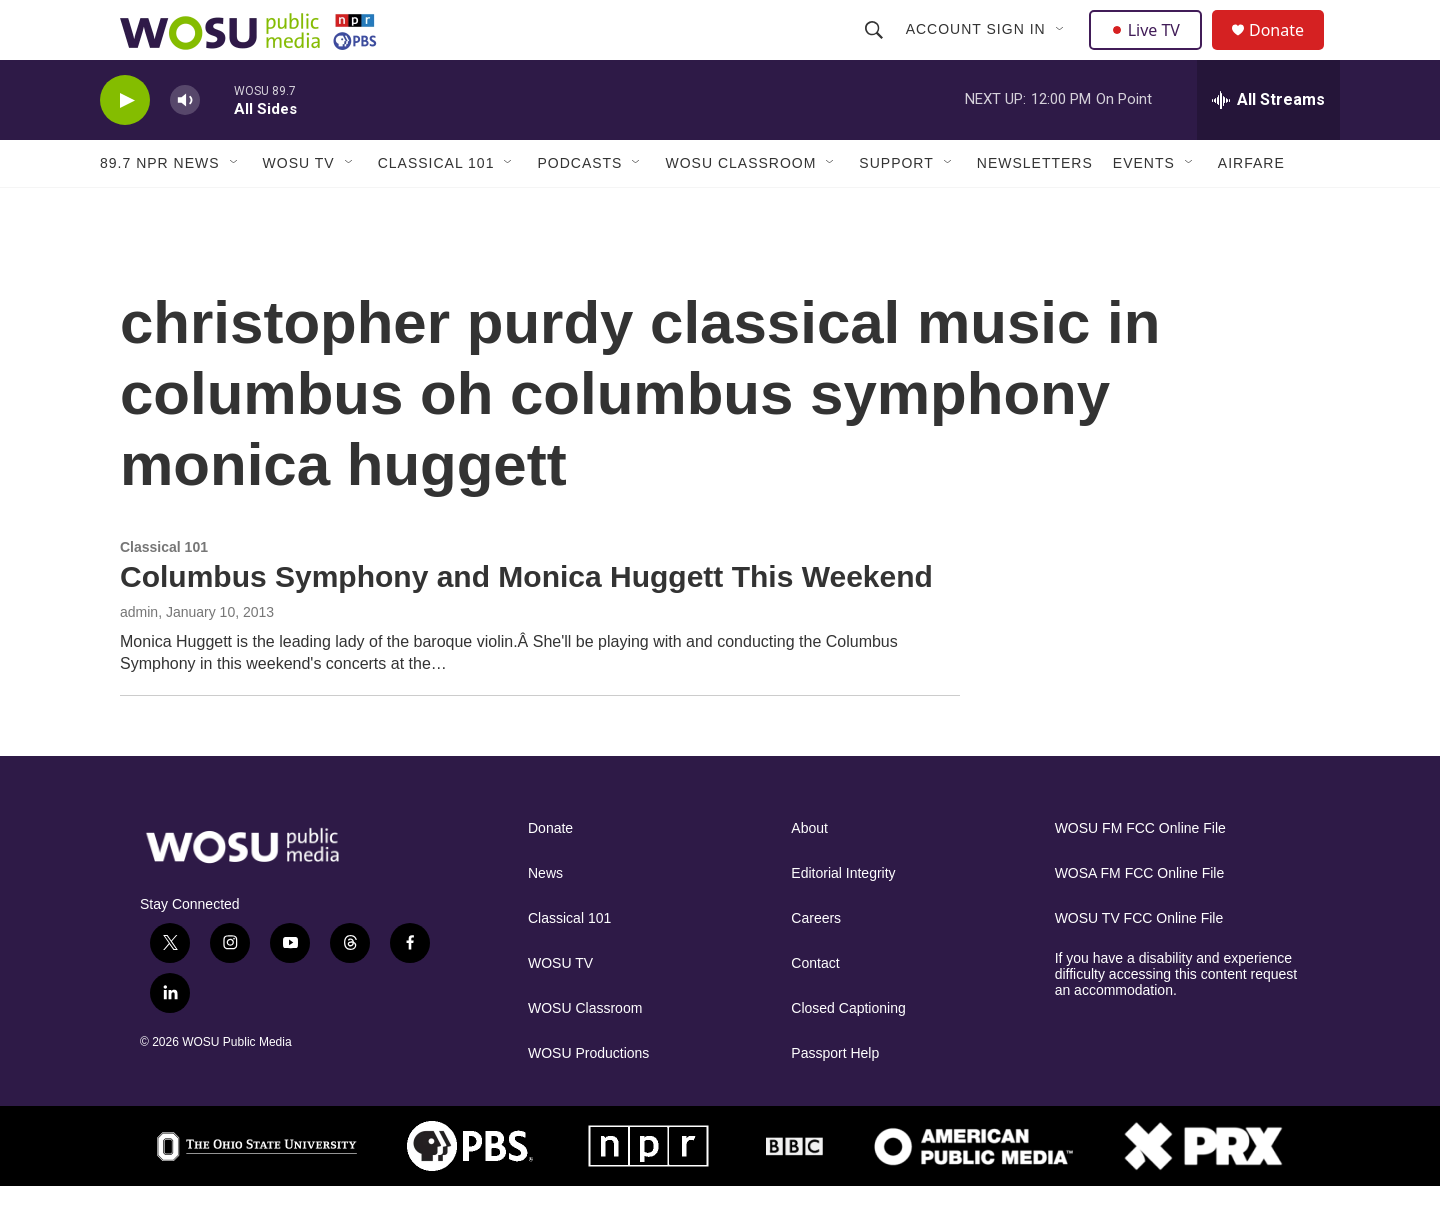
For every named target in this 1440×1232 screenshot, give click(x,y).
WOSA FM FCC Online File (1140, 918)
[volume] (185, 145)
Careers (816, 963)
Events (1144, 208)
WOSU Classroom (740, 208)
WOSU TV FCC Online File (1139, 963)
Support (896, 208)
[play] (125, 145)
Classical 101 (436, 208)
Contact (815, 1008)
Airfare (1251, 208)
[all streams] (1268, 145)
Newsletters (1035, 208)
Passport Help (835, 1098)
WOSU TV (299, 208)
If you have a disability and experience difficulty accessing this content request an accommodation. (1176, 1019)
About (809, 873)
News (545, 918)
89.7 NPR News (160, 208)
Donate (1289, 52)
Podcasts (579, 208)
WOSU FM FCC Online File (1140, 873)
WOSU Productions (588, 1098)
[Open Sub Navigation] (1063, 52)
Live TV (1151, 52)
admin (139, 657)
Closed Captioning (848, 1053)
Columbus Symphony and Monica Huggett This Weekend (526, 621)
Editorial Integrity (843, 918)
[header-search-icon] (876, 52)
